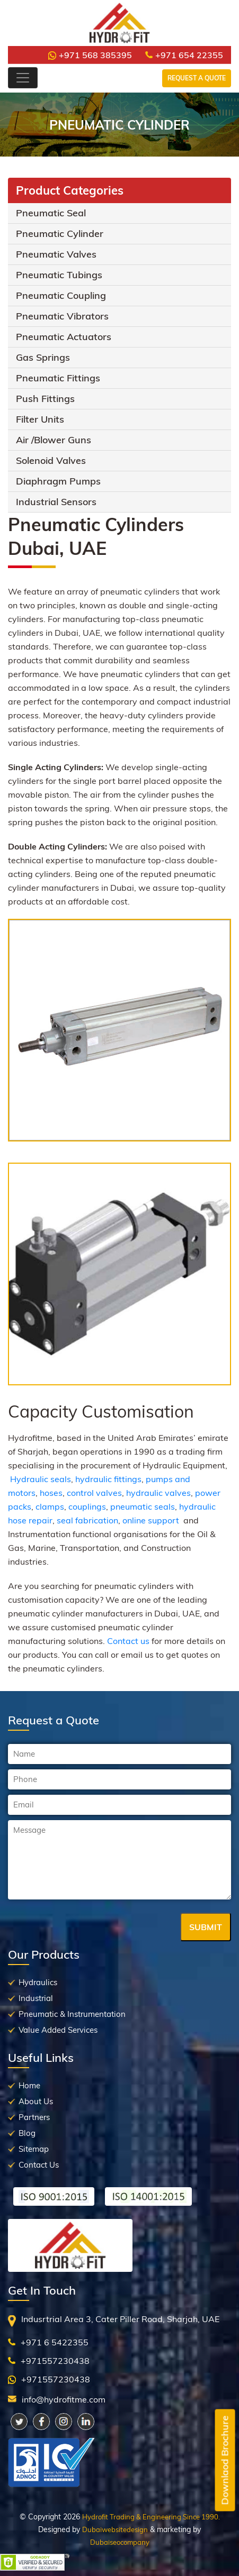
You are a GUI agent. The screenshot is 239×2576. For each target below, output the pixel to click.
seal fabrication (87, 1520)
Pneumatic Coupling (61, 295)
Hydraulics (38, 1982)
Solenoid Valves (51, 460)
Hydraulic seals (40, 1479)
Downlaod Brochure (225, 2460)
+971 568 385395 (90, 55)
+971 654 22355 (184, 55)
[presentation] (88, 1928)
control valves (94, 1492)
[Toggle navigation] (23, 77)
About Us (36, 2101)
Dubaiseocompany (119, 2542)
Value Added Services (58, 2030)
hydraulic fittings (108, 1479)
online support (150, 1520)
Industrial (36, 1998)
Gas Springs (43, 357)
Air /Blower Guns (53, 440)
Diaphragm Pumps (58, 481)
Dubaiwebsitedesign (115, 2529)
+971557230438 (55, 2360)
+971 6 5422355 (54, 2342)
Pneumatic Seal (51, 213)
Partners (34, 2117)
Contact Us (39, 2165)
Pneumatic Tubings (59, 275)
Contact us (128, 1641)
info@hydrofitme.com (63, 2399)
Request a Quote (196, 78)
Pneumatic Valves (56, 254)
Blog (27, 2133)
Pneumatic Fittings (58, 378)
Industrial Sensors (56, 502)
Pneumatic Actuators (63, 337)
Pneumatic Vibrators (62, 316)
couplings (87, 1506)
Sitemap (34, 2149)
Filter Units (40, 419)
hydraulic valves (158, 1492)
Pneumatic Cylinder (59, 233)
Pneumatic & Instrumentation (72, 2014)
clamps (50, 1506)
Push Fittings (45, 398)
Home (29, 2085)
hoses (51, 1492)
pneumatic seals (142, 1506)
